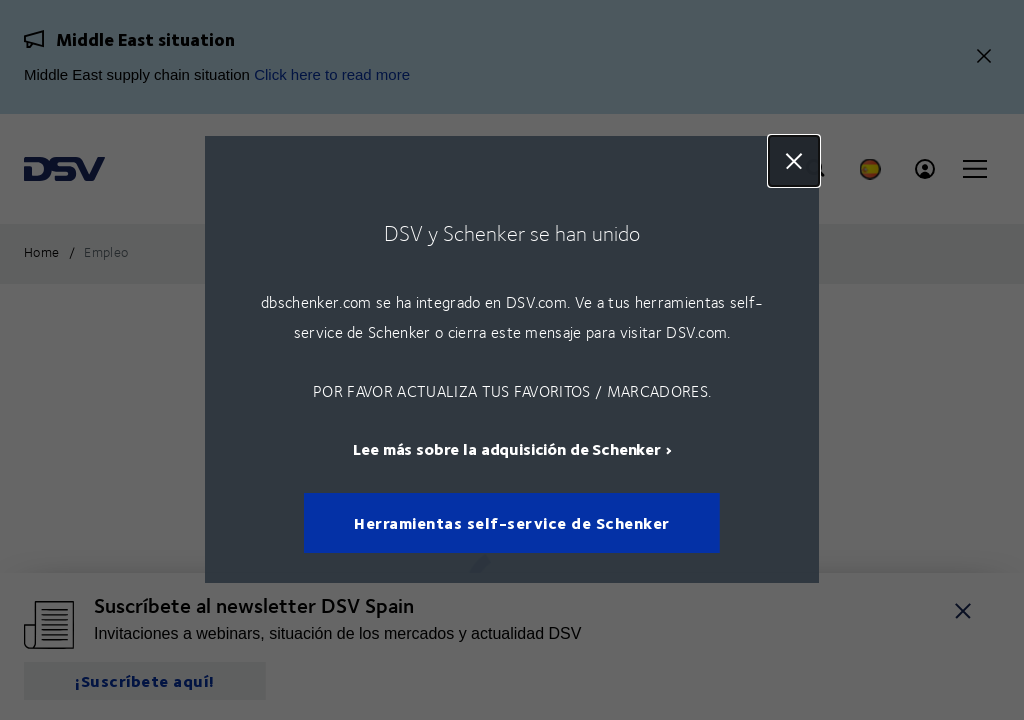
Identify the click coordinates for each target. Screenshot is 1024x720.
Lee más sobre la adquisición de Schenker (507, 449)
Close (794, 161)
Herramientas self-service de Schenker (512, 523)
